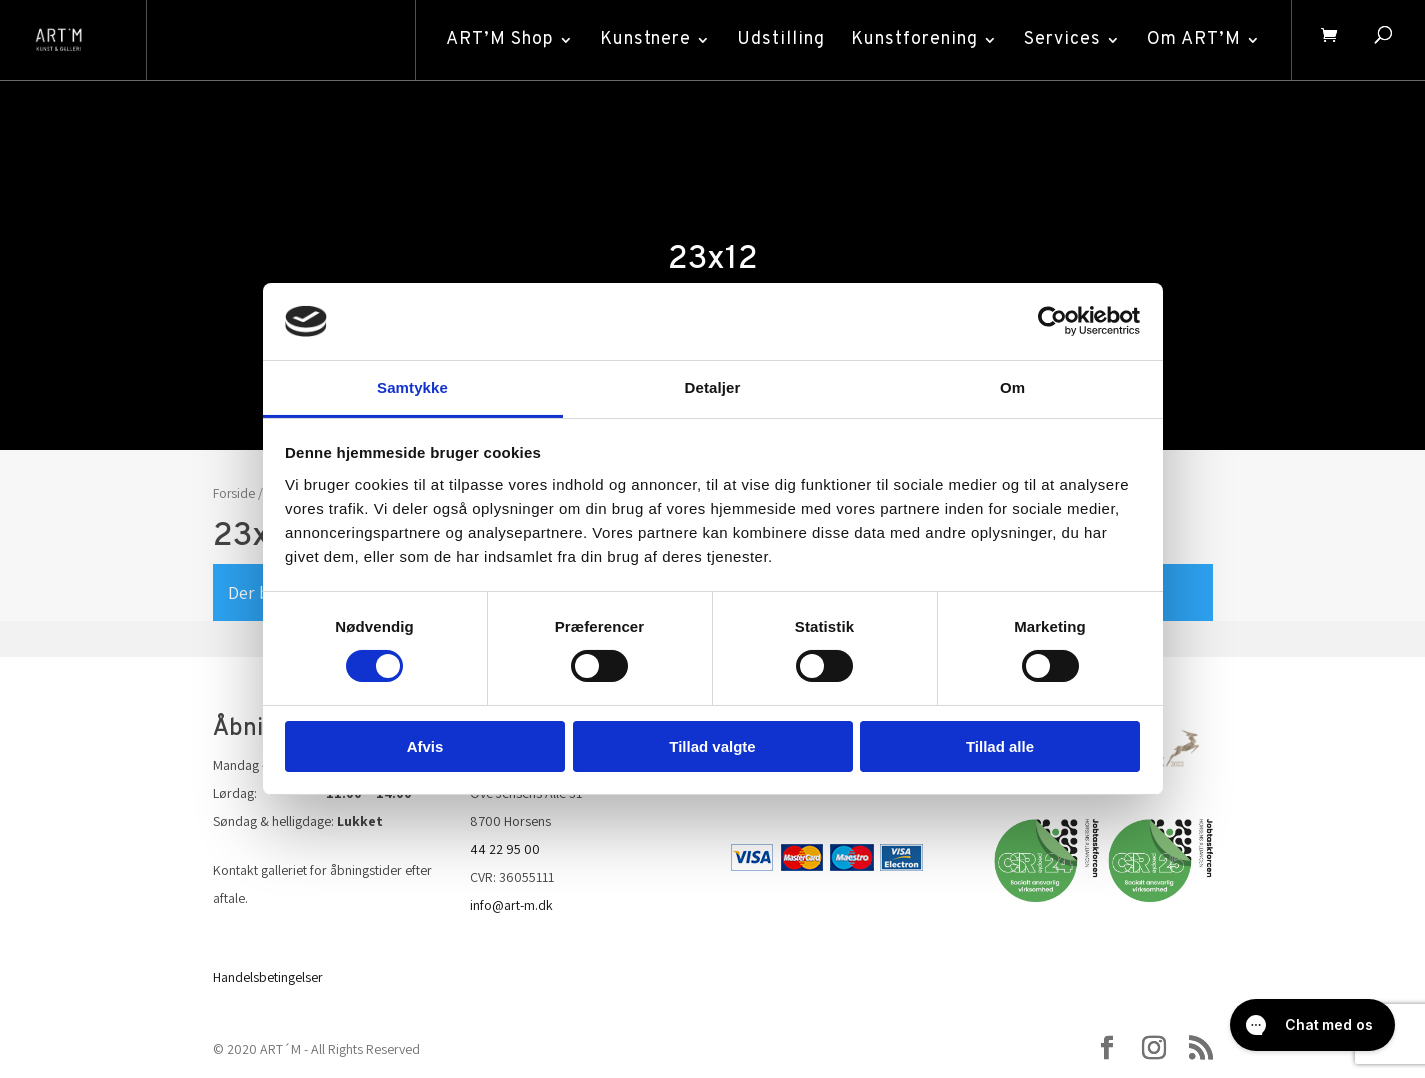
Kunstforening (911, 39)
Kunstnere (642, 39)
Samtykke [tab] (412, 387)
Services (1059, 39)
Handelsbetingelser (268, 977)
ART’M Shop (497, 39)
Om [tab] (1012, 387)
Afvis (425, 746)
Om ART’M (1191, 39)
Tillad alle (1000, 746)
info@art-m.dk (511, 905)
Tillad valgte (712, 746)
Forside (234, 493)
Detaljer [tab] (713, 387)
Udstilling (778, 39)
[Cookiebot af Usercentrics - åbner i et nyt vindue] (1052, 321)
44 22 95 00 (505, 849)
